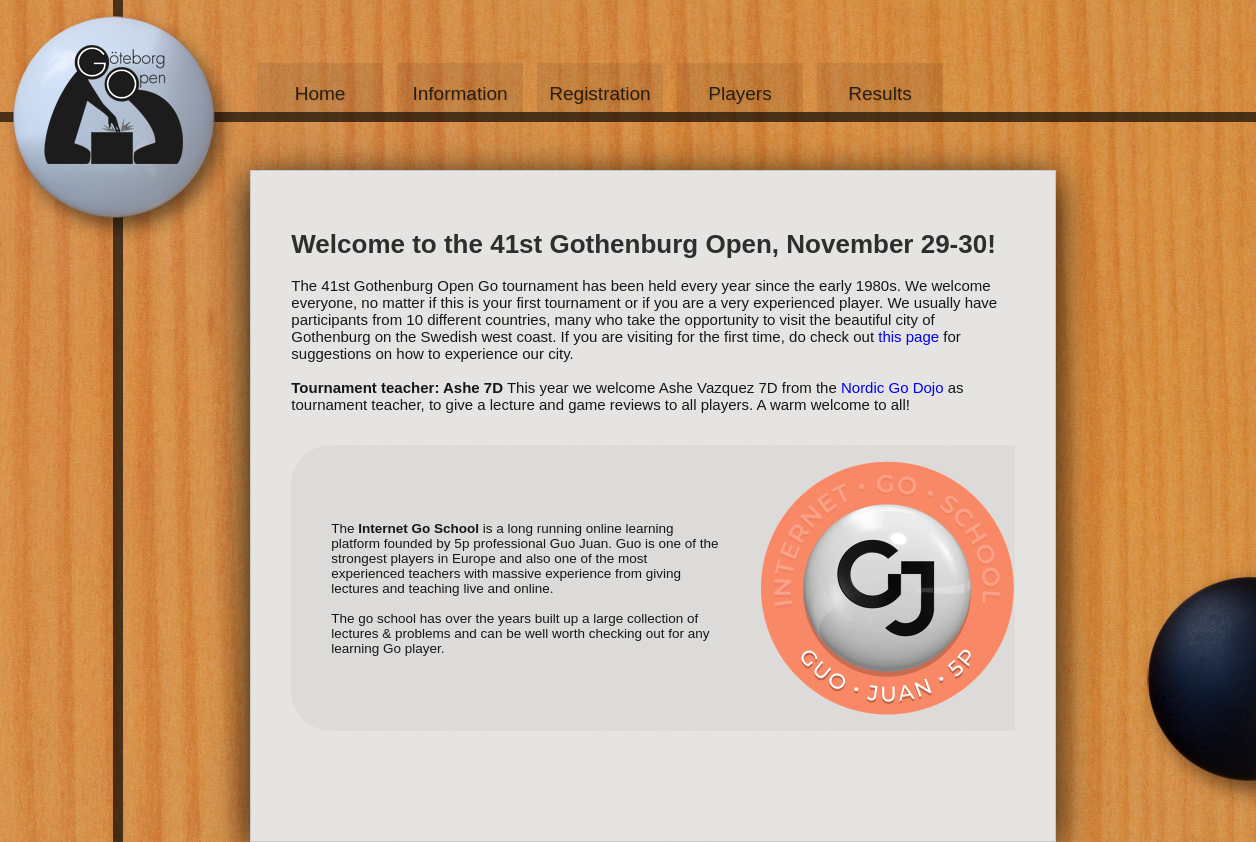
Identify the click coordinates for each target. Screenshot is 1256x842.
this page (908, 336)
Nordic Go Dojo (892, 387)
